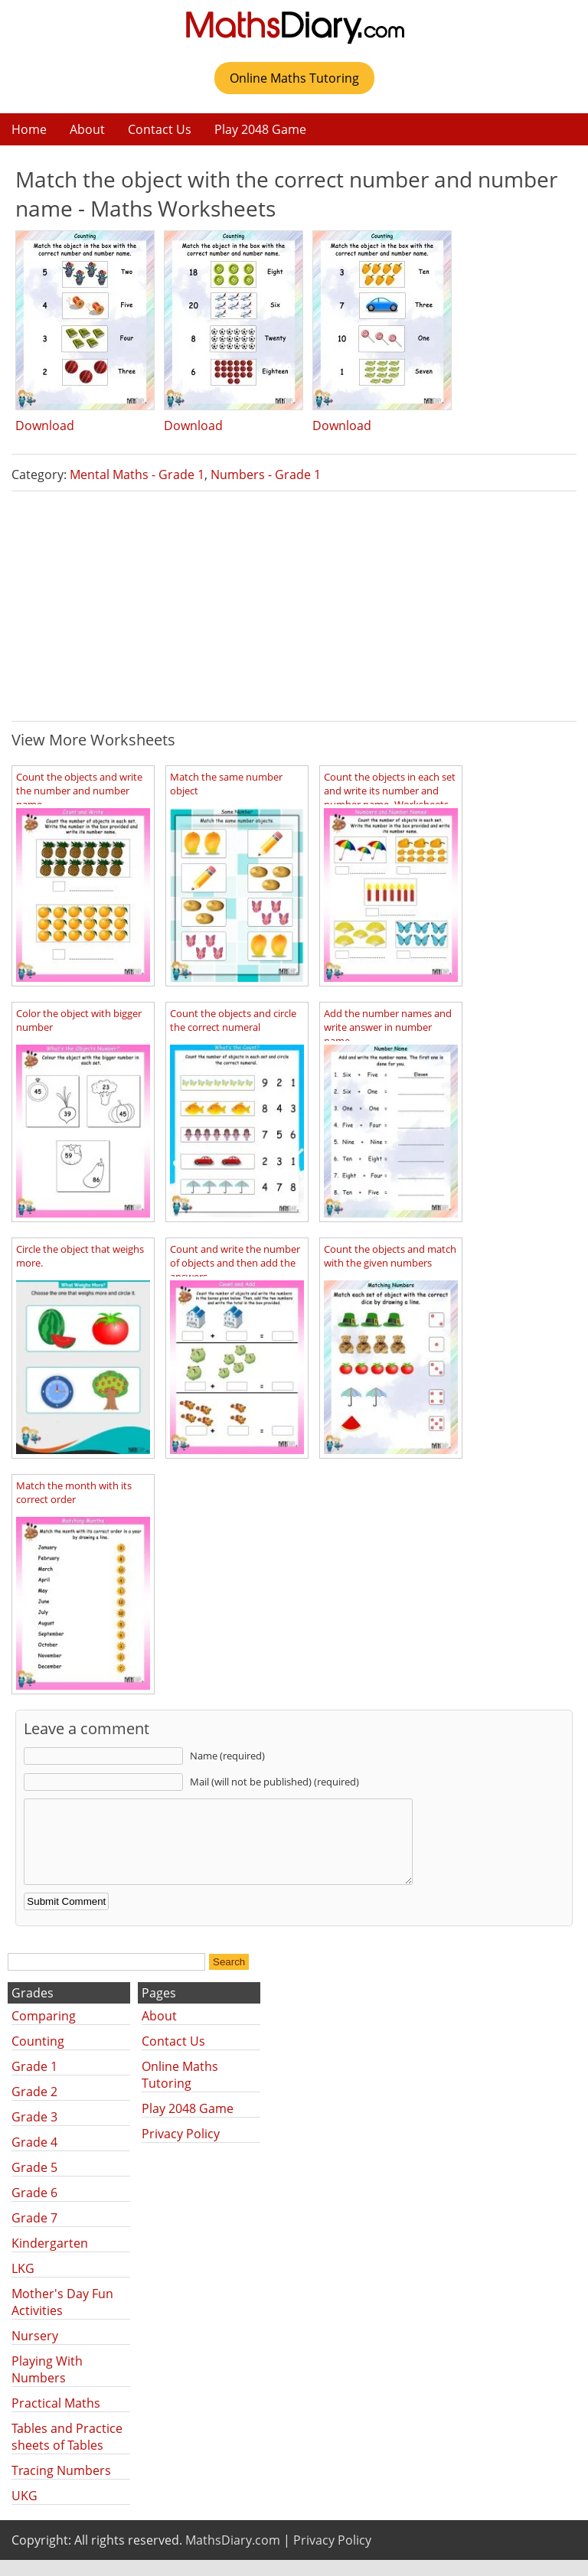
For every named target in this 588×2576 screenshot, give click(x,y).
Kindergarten (49, 2259)
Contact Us (159, 129)
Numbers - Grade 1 (266, 474)
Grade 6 (34, 2208)
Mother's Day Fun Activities (62, 2318)
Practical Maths (55, 2419)
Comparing (43, 2031)
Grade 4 (34, 2158)
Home (29, 129)
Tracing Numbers (61, 2486)
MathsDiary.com (232, 2556)
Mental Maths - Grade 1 (137, 474)
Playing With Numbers (47, 2385)
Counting (37, 2057)
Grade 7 (34, 2233)
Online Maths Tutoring (294, 78)
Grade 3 (34, 2132)
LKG (22, 2284)
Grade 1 (34, 2082)
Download (44, 425)
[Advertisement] (294, 606)
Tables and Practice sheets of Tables (66, 2453)
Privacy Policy (181, 2149)
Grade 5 (34, 2183)
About (87, 129)
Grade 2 (34, 2107)
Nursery (34, 2351)
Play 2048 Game (260, 129)
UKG (24, 2511)
